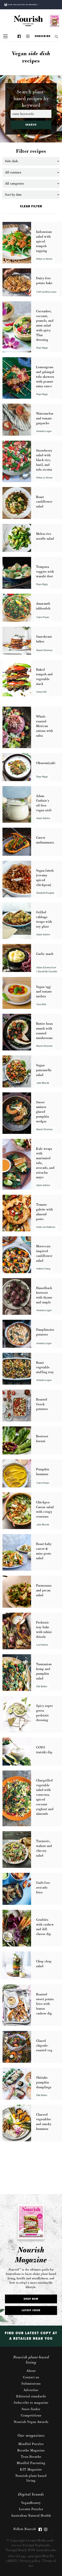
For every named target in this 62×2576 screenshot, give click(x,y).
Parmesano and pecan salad (44, 1590)
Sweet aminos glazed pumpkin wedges (42, 1112)
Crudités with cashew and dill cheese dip (45, 1926)
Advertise (31, 2390)
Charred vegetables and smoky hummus (44, 2121)
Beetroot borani (42, 1438)
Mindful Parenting (31, 2463)
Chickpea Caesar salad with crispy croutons (45, 1509)
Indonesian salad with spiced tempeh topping (44, 241)
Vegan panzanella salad (43, 1070)
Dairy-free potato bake (44, 280)
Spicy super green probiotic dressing (44, 1712)
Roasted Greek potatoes (42, 1404)
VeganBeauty (31, 2502)
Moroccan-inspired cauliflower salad (44, 1253)
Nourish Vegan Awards (31, 2421)
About (31, 2370)
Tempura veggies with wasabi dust (45, 571)
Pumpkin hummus (42, 1471)
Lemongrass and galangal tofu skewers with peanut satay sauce (45, 376)
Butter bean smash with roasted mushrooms (44, 1030)
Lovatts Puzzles (31, 2509)
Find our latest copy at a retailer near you (31, 2336)
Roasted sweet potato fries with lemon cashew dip (45, 2004)
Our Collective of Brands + (21, 4)
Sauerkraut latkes (44, 639)
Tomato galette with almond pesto (44, 1211)
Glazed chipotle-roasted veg (44, 2045)
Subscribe (43, 36)
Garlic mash (44, 953)
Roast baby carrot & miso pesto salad (44, 1550)
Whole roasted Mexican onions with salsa (44, 726)
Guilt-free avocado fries (43, 1887)
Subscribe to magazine (31, 2402)
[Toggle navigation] (5, 36)
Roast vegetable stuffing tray (45, 1367)
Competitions (31, 2415)
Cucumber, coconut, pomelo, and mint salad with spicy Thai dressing (44, 325)
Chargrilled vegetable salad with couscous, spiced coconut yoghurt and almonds (44, 1797)
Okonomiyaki (45, 763)
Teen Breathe (31, 2456)
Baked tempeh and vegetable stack (44, 676)
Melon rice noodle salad (45, 536)
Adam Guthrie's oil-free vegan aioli (44, 803)
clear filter (31, 206)
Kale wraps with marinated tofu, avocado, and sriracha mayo (45, 1163)
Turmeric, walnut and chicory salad (44, 1848)
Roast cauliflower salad (44, 502)
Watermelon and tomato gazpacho (44, 418)
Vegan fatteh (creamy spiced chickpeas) (45, 877)
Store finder (31, 2409)
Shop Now (31, 2299)
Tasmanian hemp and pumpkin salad (44, 1671)
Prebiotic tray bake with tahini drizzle (44, 1629)
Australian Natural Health (31, 2515)
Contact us (31, 2377)
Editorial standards (31, 2396)
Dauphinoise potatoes (45, 1332)
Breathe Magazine (31, 2450)
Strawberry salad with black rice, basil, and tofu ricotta (44, 460)
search (31, 125)
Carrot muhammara (45, 840)
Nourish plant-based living (31, 2478)
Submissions (31, 2383)
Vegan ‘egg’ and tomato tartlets (44, 991)
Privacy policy (30, 2560)
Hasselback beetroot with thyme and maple (44, 1295)
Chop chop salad (44, 1963)
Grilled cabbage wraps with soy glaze (44, 919)
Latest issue (31, 2310)
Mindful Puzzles (31, 2444)
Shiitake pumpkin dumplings (43, 2082)
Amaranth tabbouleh (43, 606)
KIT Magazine (31, 2469)
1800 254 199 (17, 2556)
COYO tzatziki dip (44, 1749)
